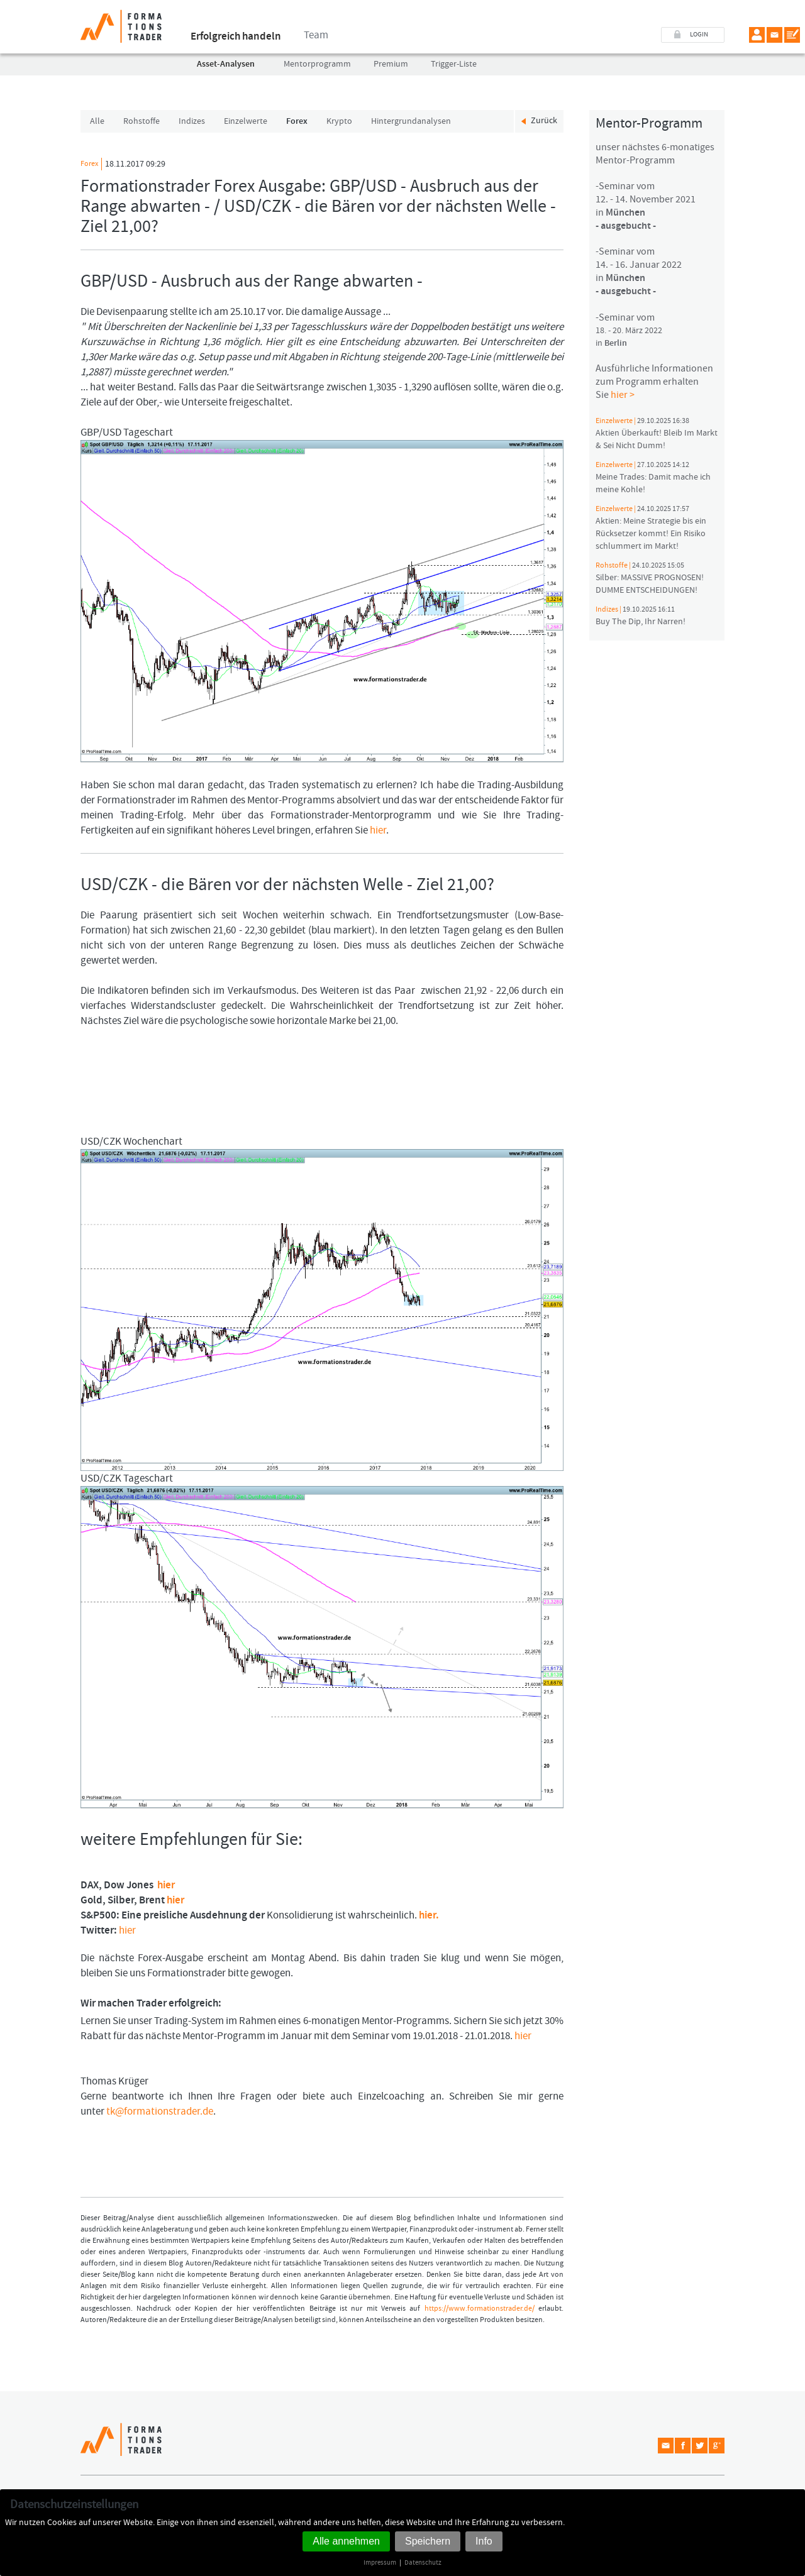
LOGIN (699, 34)
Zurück (544, 120)
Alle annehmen (346, 2541)
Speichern (427, 2541)
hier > (623, 394)
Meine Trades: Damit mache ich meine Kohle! (653, 477)
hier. (429, 1915)
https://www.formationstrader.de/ (480, 2308)
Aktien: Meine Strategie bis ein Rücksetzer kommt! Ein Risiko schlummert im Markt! (651, 528)
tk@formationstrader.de (159, 2111)
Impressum (380, 2562)
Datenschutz (422, 2562)
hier (378, 830)
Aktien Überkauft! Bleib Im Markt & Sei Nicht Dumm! (657, 433)
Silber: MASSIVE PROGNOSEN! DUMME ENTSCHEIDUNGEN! (650, 578)
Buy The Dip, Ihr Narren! (641, 616)
